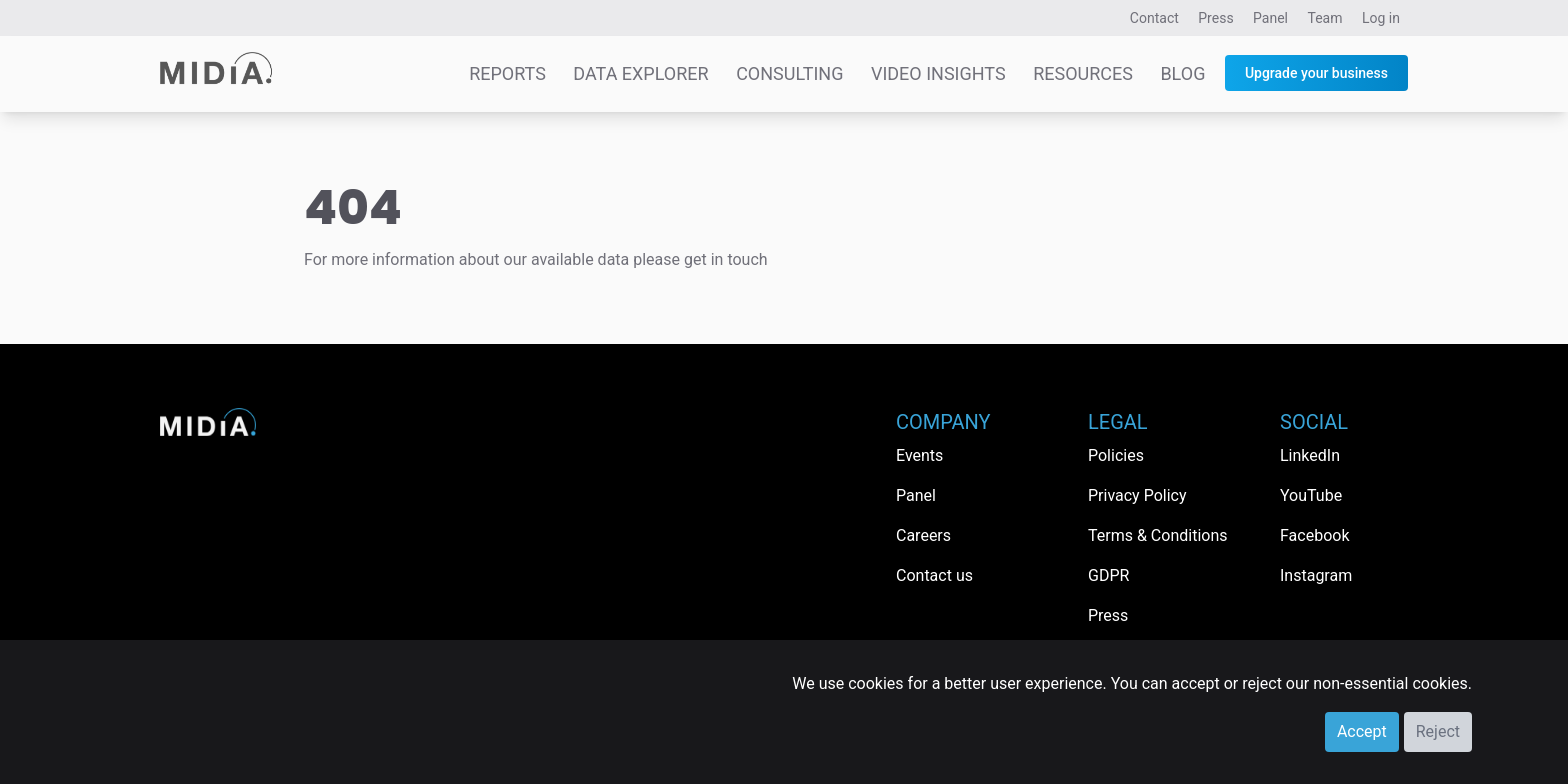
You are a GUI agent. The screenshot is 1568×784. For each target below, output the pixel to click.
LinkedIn (1310, 455)
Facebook (1314, 535)
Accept (1362, 731)
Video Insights (938, 73)
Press (1215, 18)
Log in (1381, 18)
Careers (923, 535)
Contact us (934, 575)
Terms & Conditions (1158, 535)
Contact (1154, 18)
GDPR (1108, 575)
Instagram (1316, 575)
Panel (1270, 18)
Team (1325, 18)
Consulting (789, 73)
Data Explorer (640, 73)
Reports (507, 73)
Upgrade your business (1316, 73)
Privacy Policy (1137, 495)
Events (919, 455)
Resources (1083, 73)
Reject (1438, 731)
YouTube (1311, 495)
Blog (1182, 73)
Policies (1116, 455)
